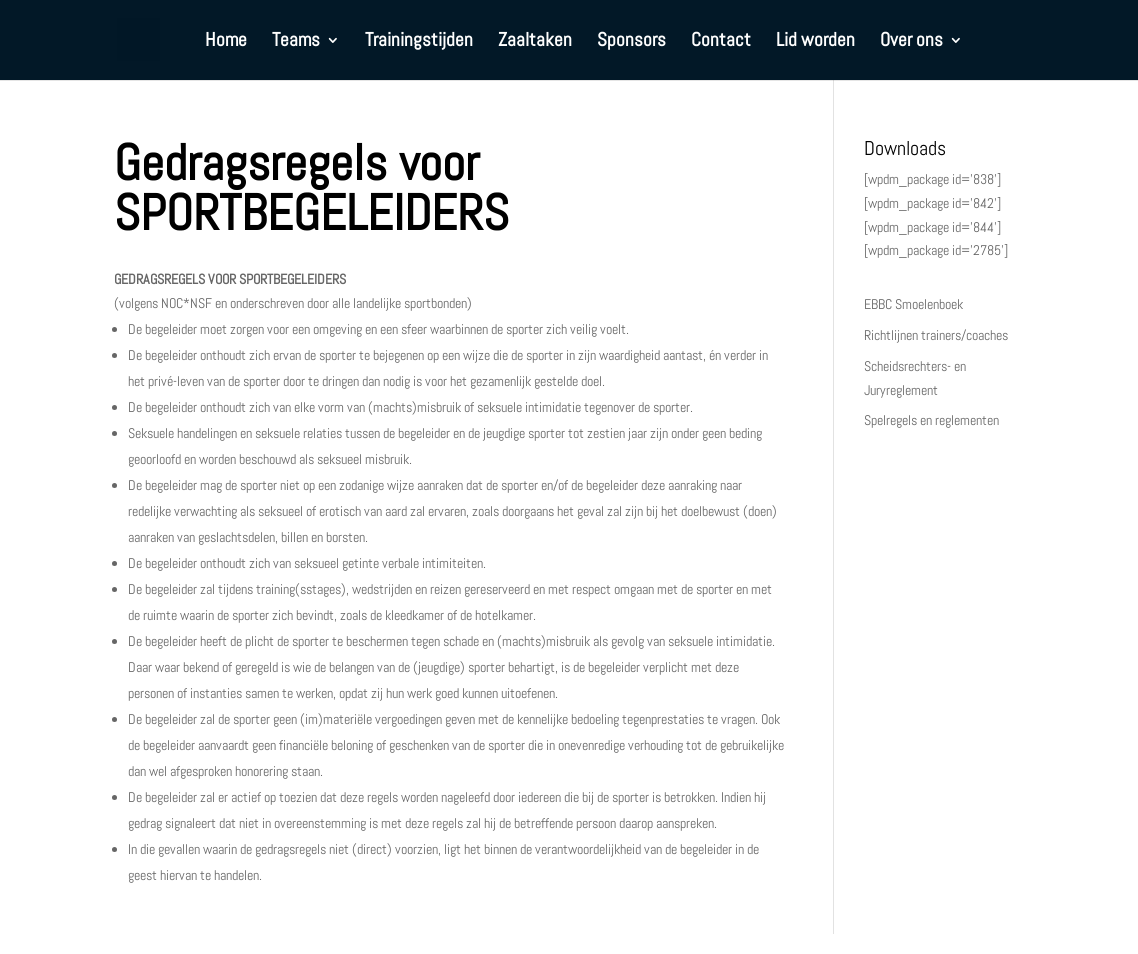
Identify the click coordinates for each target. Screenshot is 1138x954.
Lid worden (815, 42)
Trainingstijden (419, 42)
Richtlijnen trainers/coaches (936, 335)
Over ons (911, 42)
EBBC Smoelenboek (913, 304)
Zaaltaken (535, 42)
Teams (296, 42)
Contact (721, 42)
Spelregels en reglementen (931, 420)
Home (226, 42)
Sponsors (631, 42)
